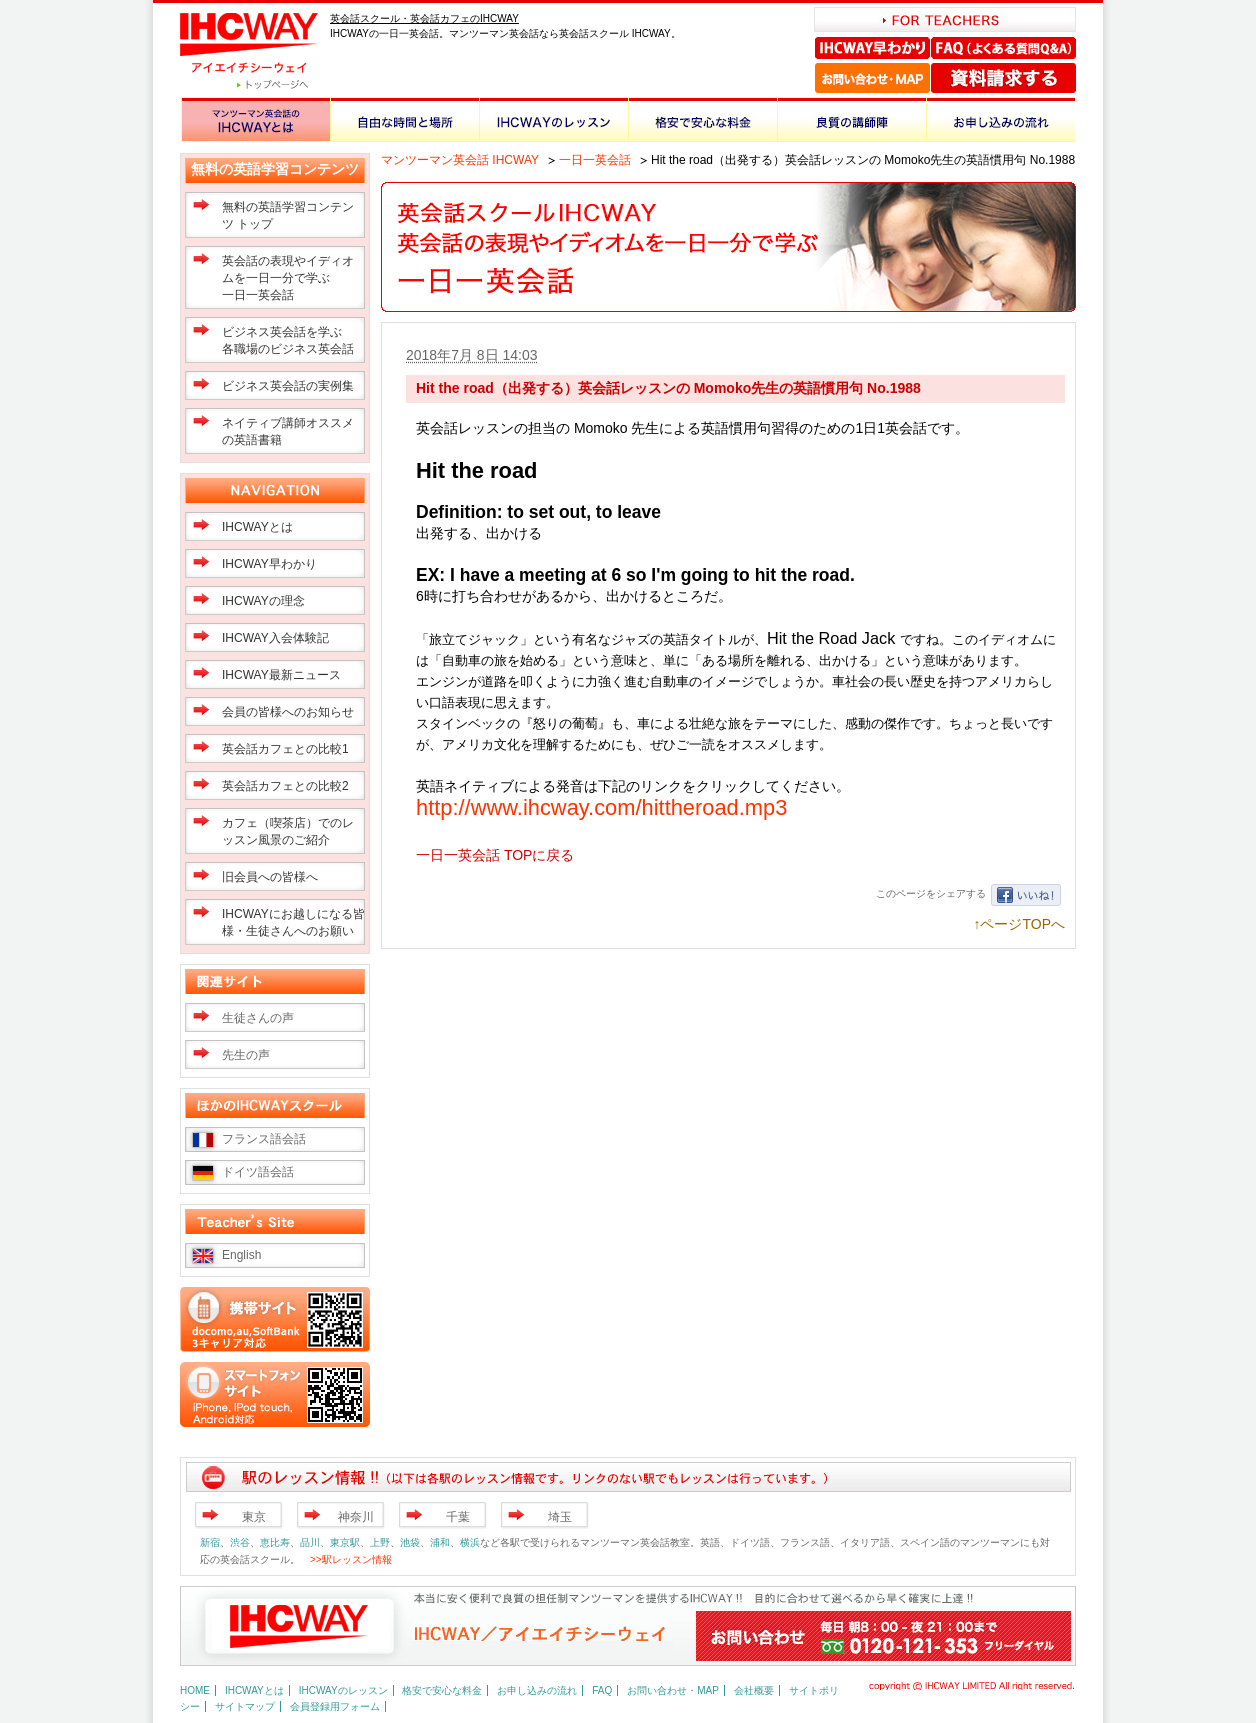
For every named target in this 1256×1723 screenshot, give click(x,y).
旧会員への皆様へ (270, 877)
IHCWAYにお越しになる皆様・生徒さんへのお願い (293, 922)
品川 (310, 1542)
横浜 (470, 1542)
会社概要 (754, 1690)
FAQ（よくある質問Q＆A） (1003, 48)
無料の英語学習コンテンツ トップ (288, 215)
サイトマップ (245, 1706)
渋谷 (240, 1542)
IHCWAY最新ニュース (281, 675)
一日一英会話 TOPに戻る (495, 855)
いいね (1026, 895)
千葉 (458, 1517)
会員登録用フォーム (335, 1706)
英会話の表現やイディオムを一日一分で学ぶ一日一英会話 (288, 278)
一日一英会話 (595, 160)
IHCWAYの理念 (263, 601)
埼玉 (560, 1517)
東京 (254, 1517)
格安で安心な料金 (702, 119)
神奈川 (356, 1517)
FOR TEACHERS (945, 19)
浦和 (440, 1542)
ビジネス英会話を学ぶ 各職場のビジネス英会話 (288, 340)
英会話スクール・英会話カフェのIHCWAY (424, 18)
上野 (380, 1542)
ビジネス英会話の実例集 (288, 386)
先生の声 (246, 1055)
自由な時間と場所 (404, 119)
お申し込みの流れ (1000, 119)
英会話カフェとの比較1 (285, 749)
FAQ (602, 1690)
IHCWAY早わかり (873, 48)
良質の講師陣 (851, 119)
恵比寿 (275, 1542)
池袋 (410, 1542)
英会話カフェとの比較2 (285, 786)
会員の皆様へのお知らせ (288, 712)
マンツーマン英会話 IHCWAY (460, 160)
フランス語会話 (264, 1139)
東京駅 (345, 1542)
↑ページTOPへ (1019, 924)
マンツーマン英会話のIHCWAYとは (255, 119)
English (241, 1255)
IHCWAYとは (257, 527)
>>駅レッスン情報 (351, 1559)
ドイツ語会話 (258, 1172)
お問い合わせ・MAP (872, 78)
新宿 (210, 1542)
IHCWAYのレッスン (553, 119)
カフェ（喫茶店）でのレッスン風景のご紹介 (288, 831)
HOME (195, 1690)
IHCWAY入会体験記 (275, 638)
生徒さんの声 (258, 1018)
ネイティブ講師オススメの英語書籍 (288, 431)
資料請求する (1003, 78)
